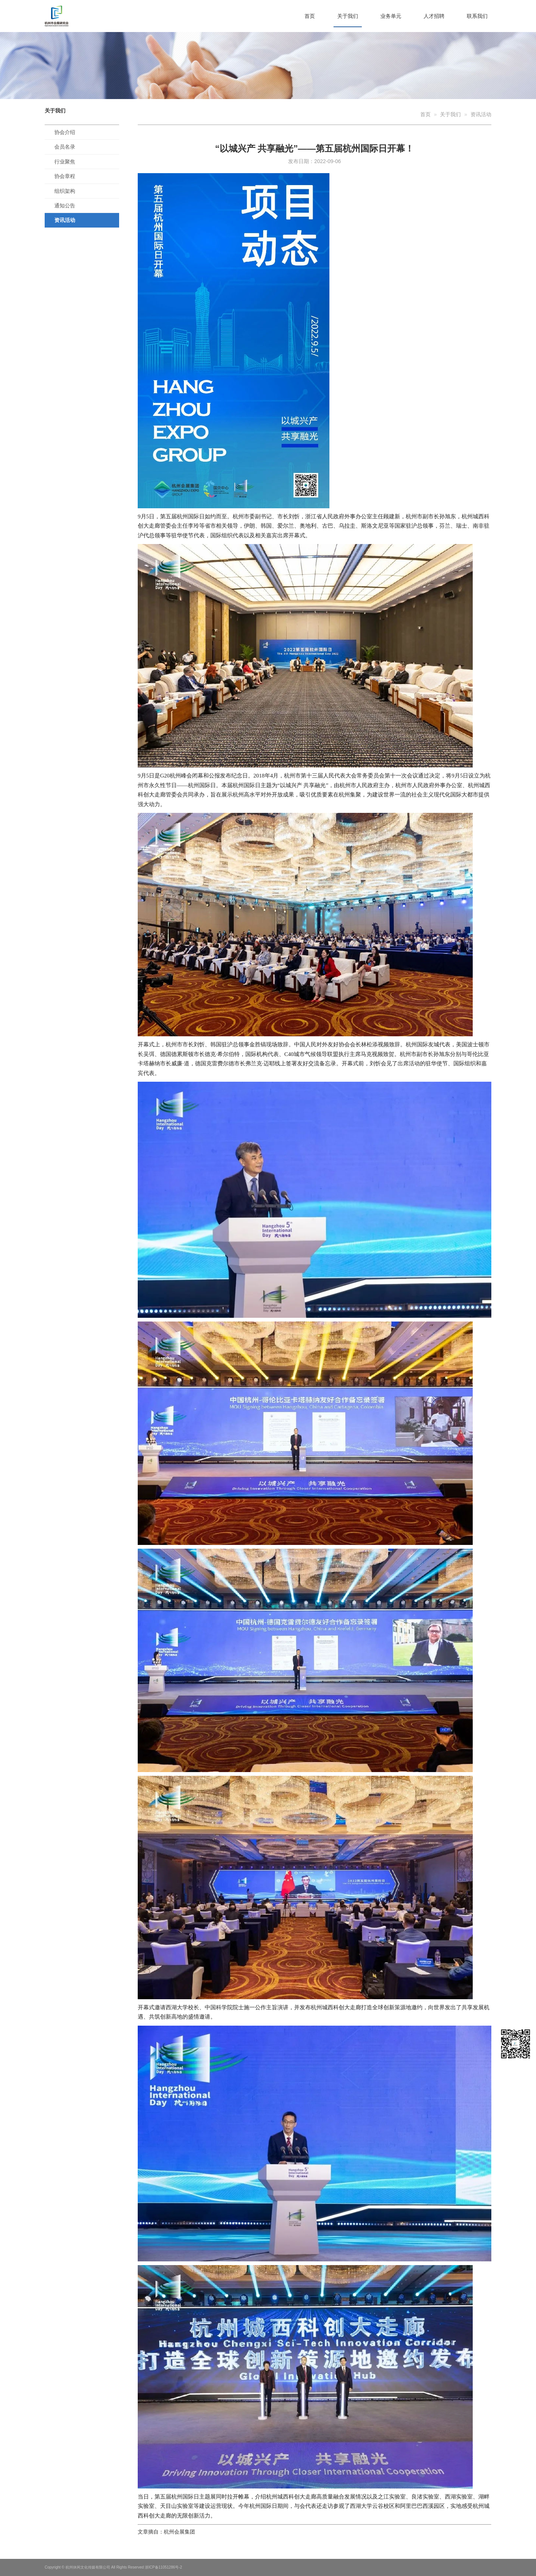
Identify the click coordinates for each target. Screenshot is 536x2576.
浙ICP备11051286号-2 (163, 2567)
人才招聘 (434, 16)
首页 (309, 16)
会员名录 (64, 147)
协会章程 (64, 176)
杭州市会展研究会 (72, 16)
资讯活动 (64, 220)
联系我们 (477, 16)
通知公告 (64, 206)
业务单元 (390, 16)
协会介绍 (64, 132)
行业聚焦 (64, 162)
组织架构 (64, 191)
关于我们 (347, 16)
